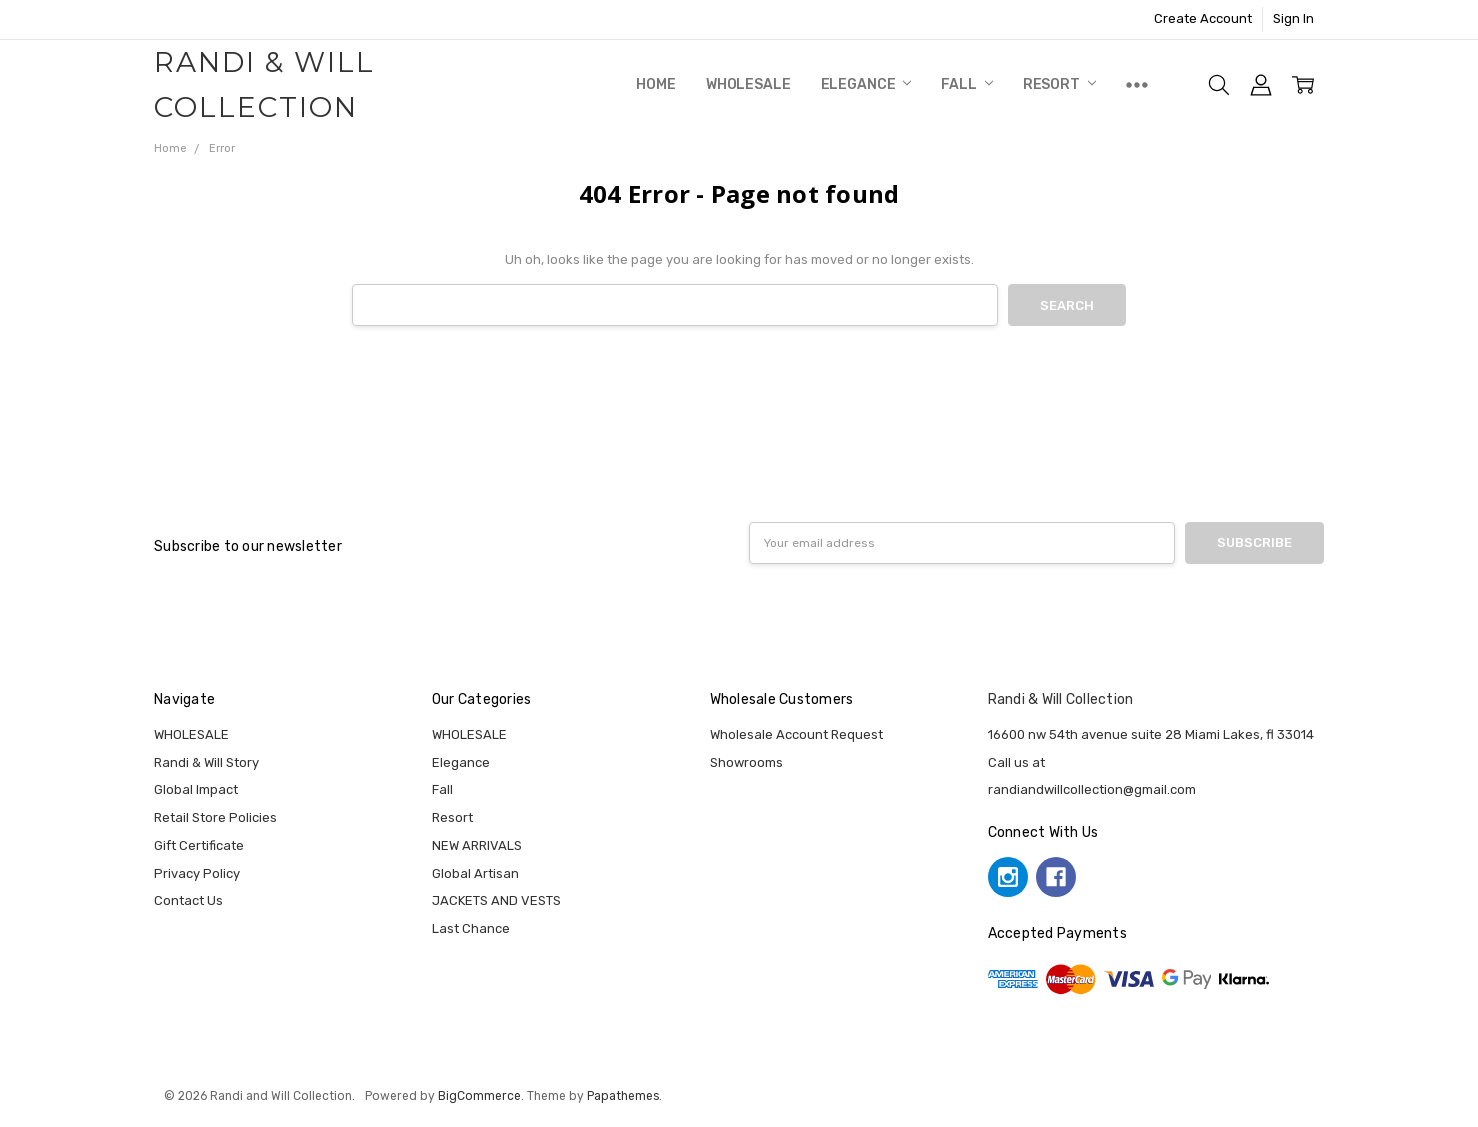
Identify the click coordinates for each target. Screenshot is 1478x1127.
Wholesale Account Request (796, 734)
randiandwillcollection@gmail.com (1092, 789)
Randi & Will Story (206, 762)
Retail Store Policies (215, 817)
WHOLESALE (748, 84)
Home (655, 84)
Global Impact (196, 789)
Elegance (866, 84)
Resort (1059, 84)
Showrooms (746, 762)
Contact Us (188, 900)
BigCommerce (479, 1096)
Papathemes (623, 1096)
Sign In (1293, 18)
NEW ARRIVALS (477, 845)
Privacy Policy (197, 873)
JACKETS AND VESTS (496, 900)
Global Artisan (475, 873)
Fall (966, 84)
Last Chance (471, 928)
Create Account (1203, 18)
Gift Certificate (199, 845)
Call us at (1016, 762)
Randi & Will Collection (1061, 699)
